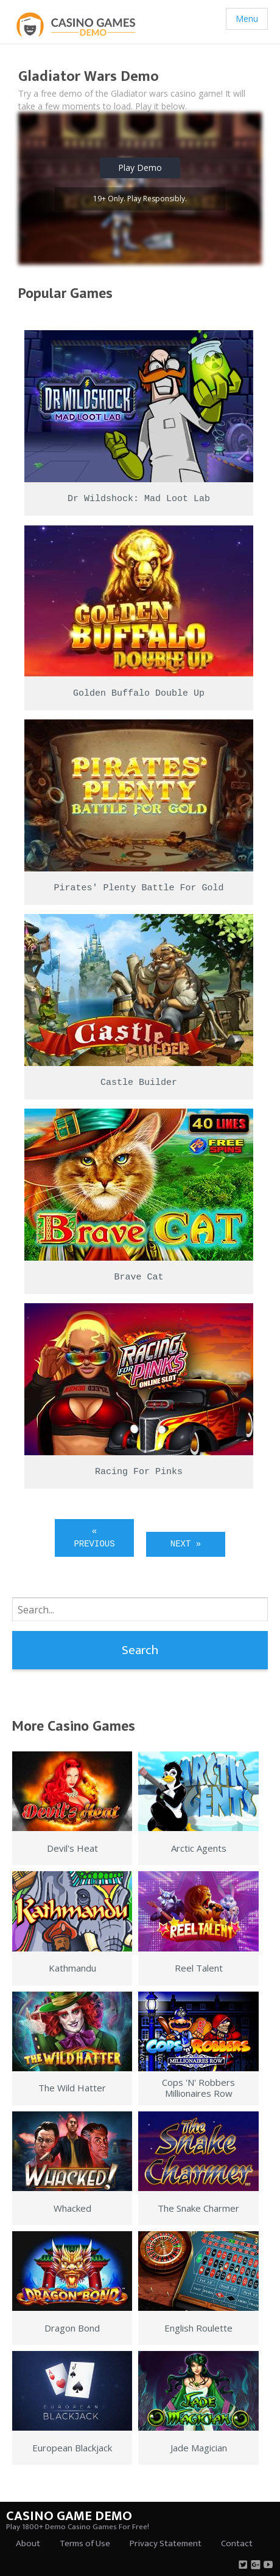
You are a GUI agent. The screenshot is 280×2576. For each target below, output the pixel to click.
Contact (237, 2543)
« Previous (94, 1537)
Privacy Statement (165, 2543)
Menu (247, 18)
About (28, 2543)
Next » (185, 1544)
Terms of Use (85, 2543)
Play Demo (140, 167)
